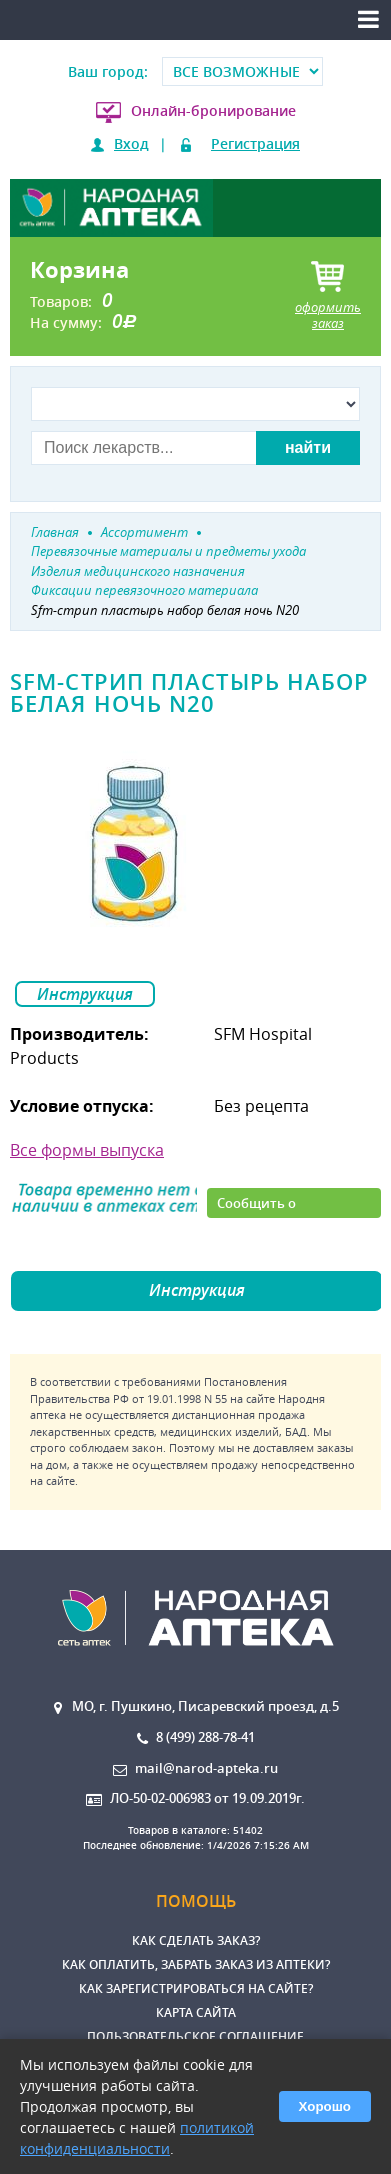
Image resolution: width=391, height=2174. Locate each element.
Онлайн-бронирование (213, 110)
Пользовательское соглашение (195, 2036)
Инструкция (85, 994)
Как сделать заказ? (196, 1940)
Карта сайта (196, 2012)
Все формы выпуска (87, 1150)
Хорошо (325, 2106)
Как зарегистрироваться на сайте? (196, 1988)
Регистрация (255, 143)
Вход (131, 143)
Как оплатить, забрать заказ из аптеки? (196, 1964)
